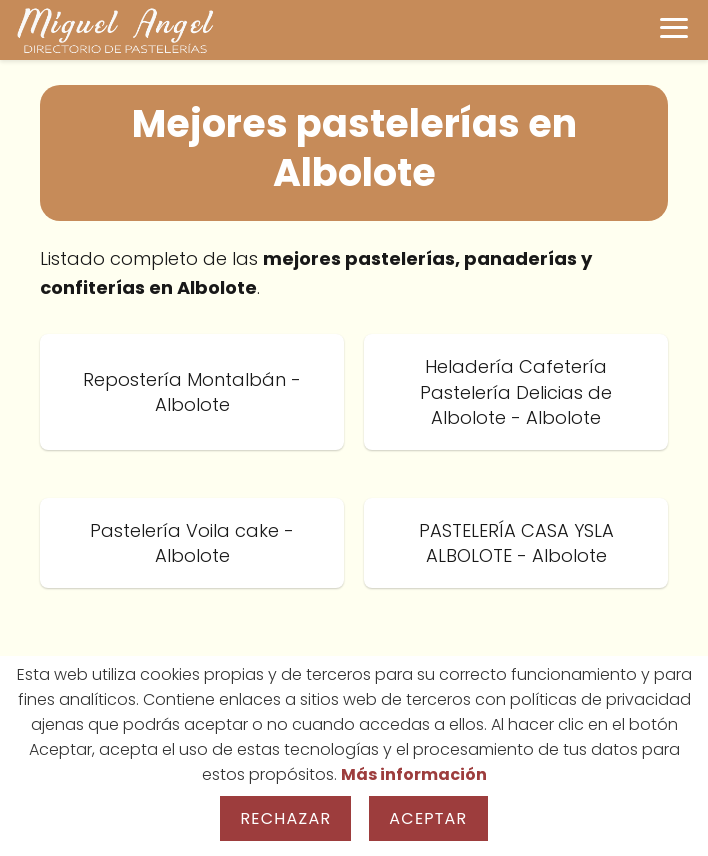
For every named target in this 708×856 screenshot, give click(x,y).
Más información (414, 774)
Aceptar (428, 818)
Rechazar (285, 818)
